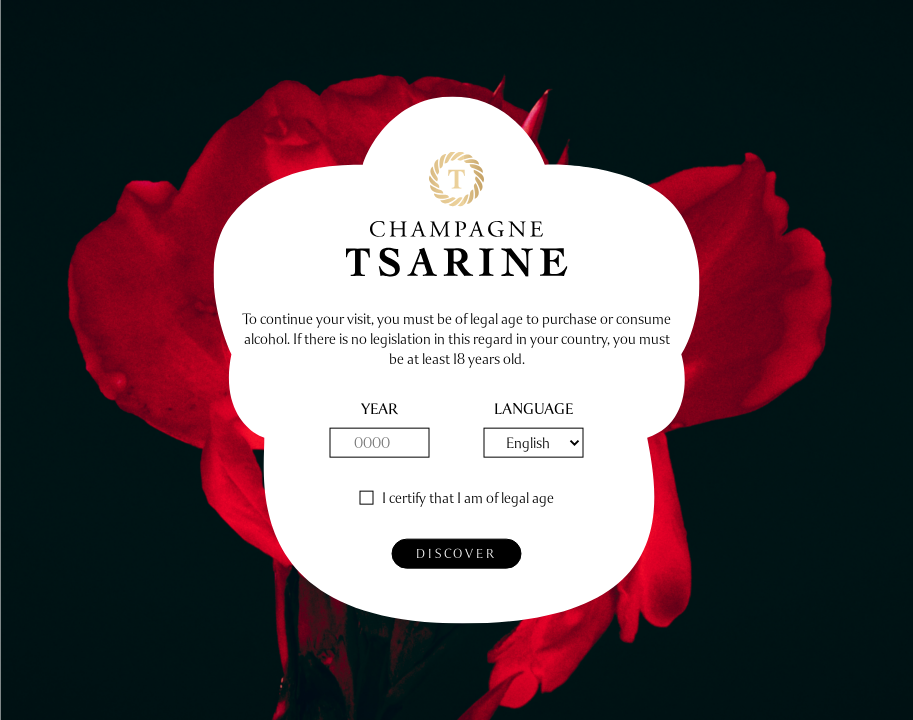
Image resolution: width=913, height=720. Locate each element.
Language (533, 409)
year (379, 409)
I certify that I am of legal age (468, 498)
